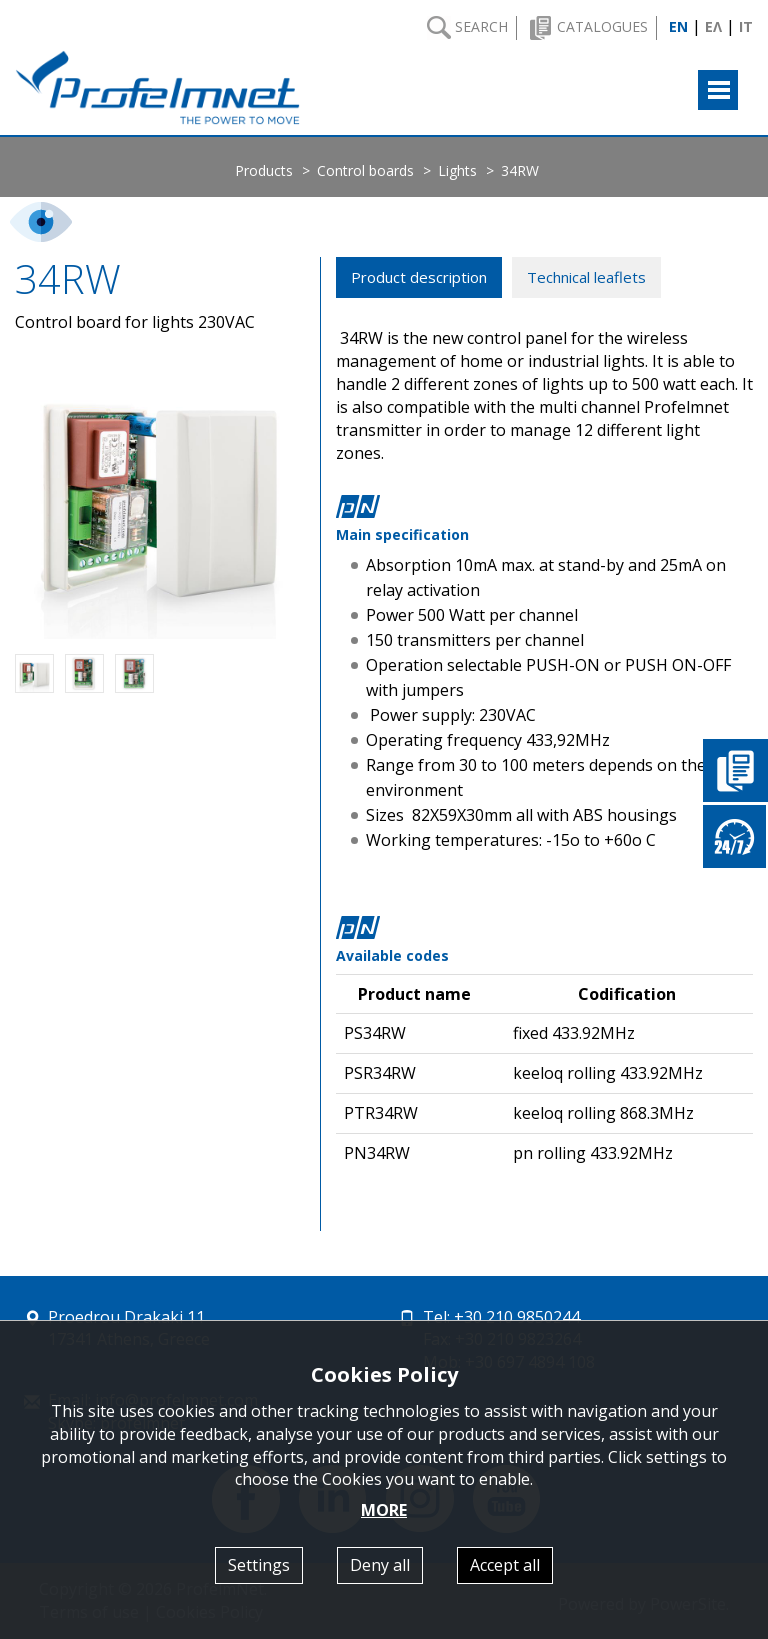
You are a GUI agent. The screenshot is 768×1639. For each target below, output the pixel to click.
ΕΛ (713, 26)
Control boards (365, 170)
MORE (384, 1510)
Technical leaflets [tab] (586, 277)
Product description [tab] (419, 277)
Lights (457, 170)
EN (678, 26)
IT (746, 26)
